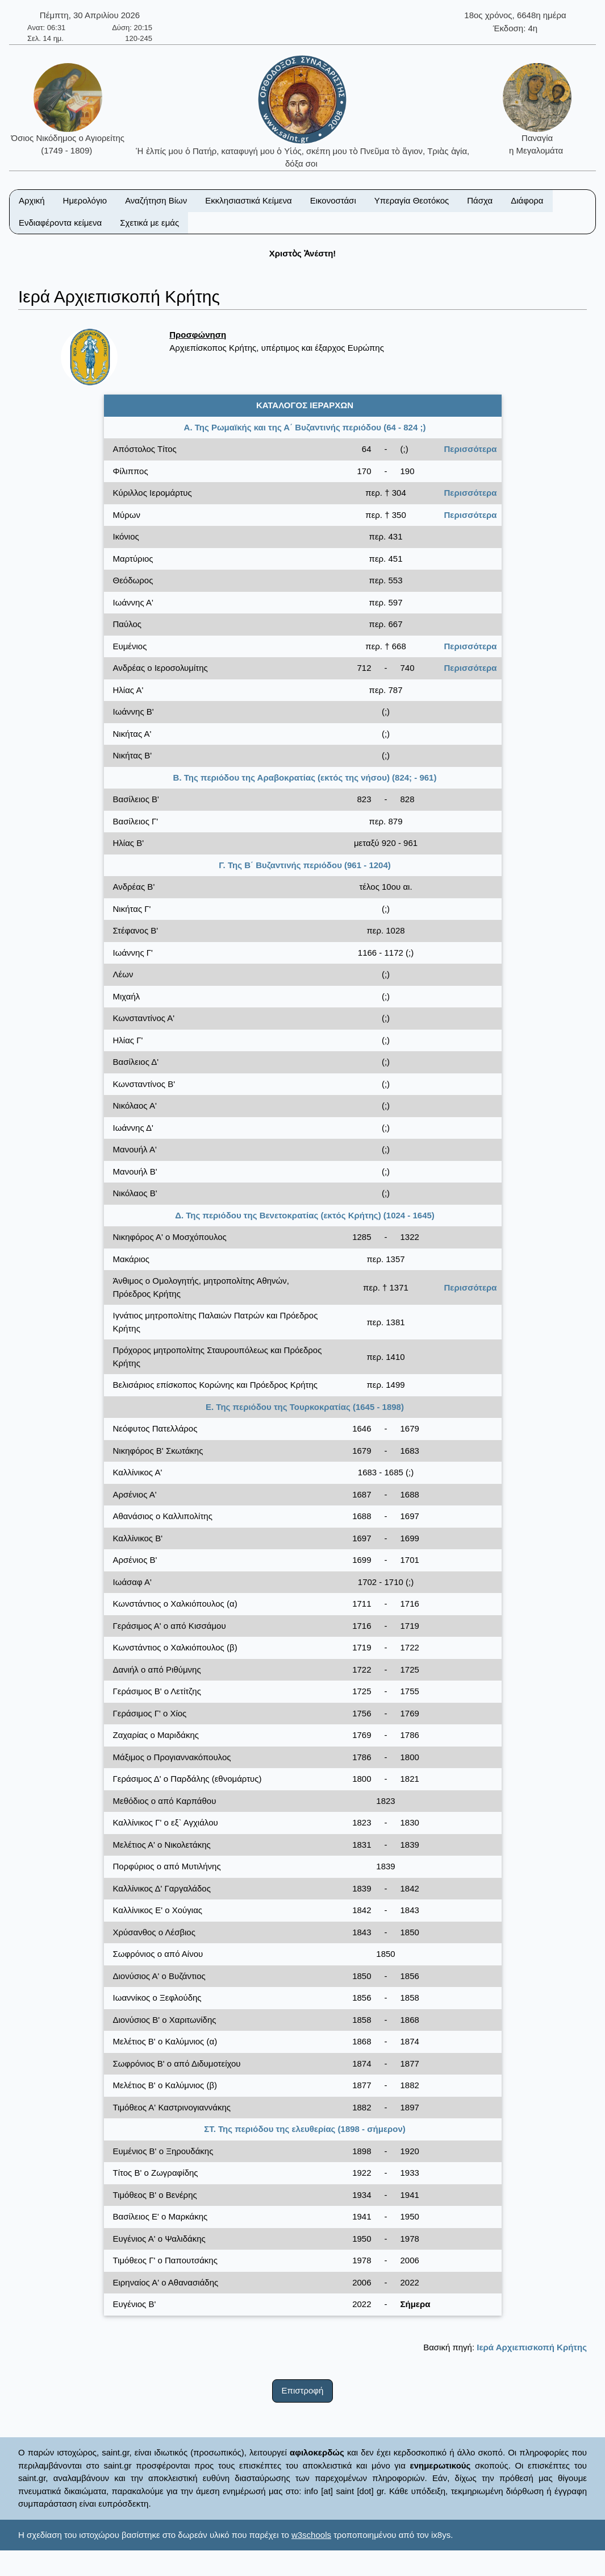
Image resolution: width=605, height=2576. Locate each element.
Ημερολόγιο (85, 200)
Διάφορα (527, 200)
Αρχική (32, 200)
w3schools (311, 2535)
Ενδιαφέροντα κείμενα (60, 222)
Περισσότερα (470, 449)
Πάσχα (480, 200)
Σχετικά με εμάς (149, 222)
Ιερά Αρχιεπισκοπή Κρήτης (532, 2347)
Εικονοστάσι (333, 200)
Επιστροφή (303, 2390)
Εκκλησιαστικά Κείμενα (248, 200)
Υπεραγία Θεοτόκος (411, 200)
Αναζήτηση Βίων (156, 200)
